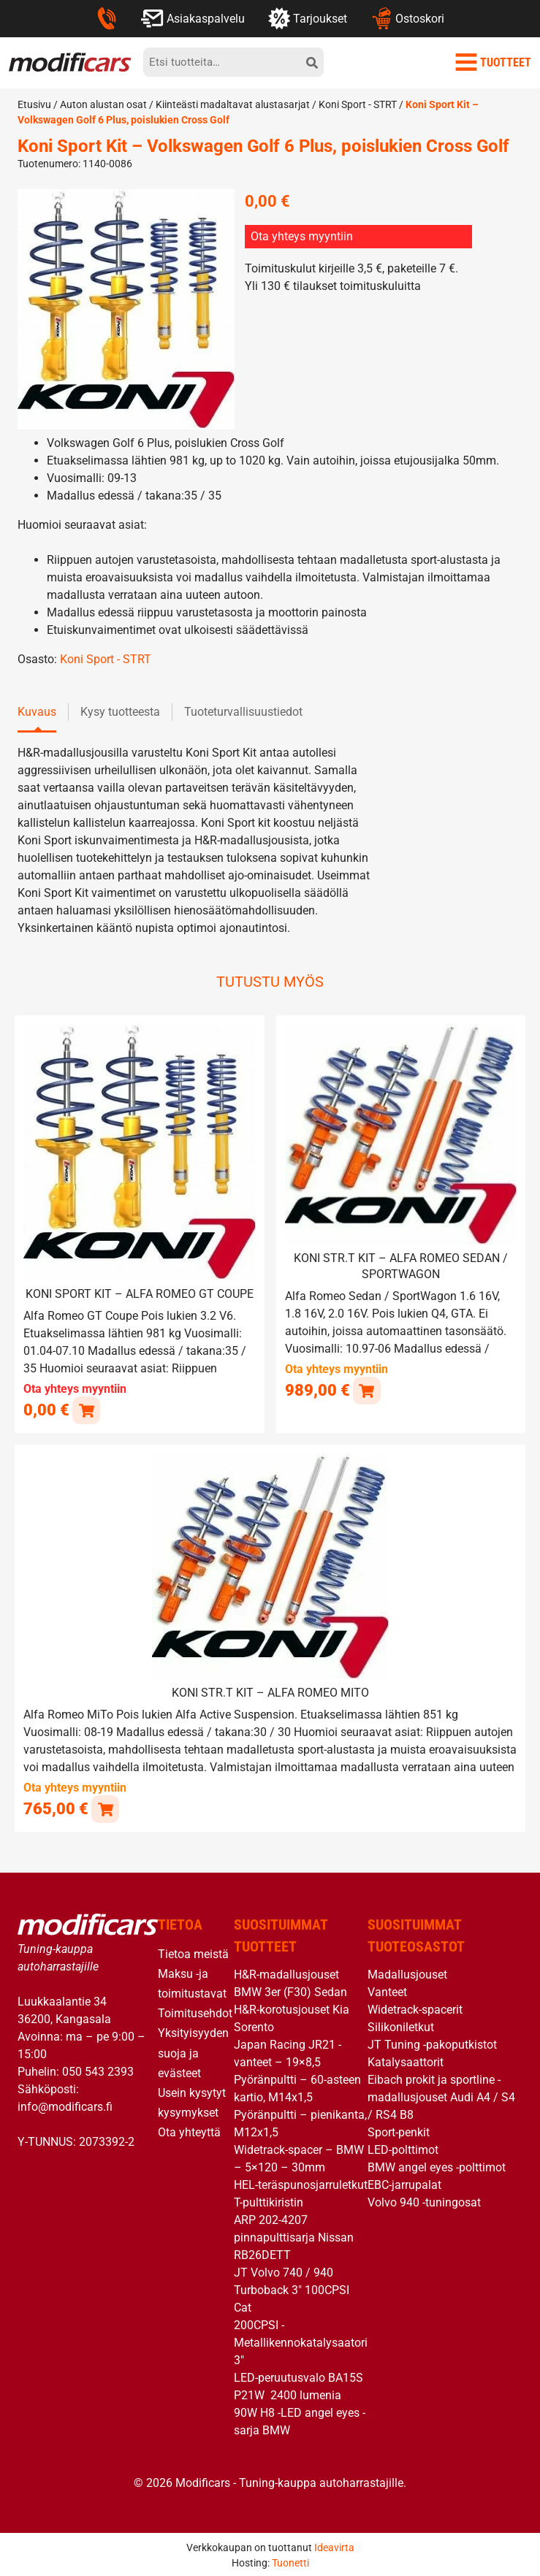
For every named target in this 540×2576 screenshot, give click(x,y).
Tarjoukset (307, 18)
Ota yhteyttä (189, 2130)
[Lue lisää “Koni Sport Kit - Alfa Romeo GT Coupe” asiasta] (85, 1409)
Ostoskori (407, 18)
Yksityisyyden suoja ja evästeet (193, 2050)
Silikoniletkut (401, 2025)
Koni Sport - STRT (358, 104)
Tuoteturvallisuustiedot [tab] (243, 712)
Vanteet (387, 1990)
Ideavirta (334, 2545)
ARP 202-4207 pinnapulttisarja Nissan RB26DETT (294, 2235)
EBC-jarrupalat (404, 2183)
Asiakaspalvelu (192, 18)
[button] (366, 1389)
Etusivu (34, 104)
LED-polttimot (403, 2148)
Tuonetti (290, 2561)
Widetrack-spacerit (415, 2007)
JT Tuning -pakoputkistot (432, 2042)
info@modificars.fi (65, 2104)
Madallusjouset (407, 1972)
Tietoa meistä (193, 1952)
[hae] (312, 62)
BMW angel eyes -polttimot (437, 2165)
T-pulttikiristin (268, 2200)
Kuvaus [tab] (37, 712)
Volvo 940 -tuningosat (424, 2200)
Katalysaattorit (406, 2060)
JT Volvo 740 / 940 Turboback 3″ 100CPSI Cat (291, 2287)
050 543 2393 (98, 2069)
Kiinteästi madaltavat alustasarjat (233, 104)
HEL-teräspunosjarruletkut (301, 2183)
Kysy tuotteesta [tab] (120, 712)
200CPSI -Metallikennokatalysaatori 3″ (301, 2340)
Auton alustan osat (103, 104)
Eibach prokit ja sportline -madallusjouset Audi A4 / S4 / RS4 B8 (441, 2095)
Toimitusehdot (195, 2011)
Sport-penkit (399, 2130)
